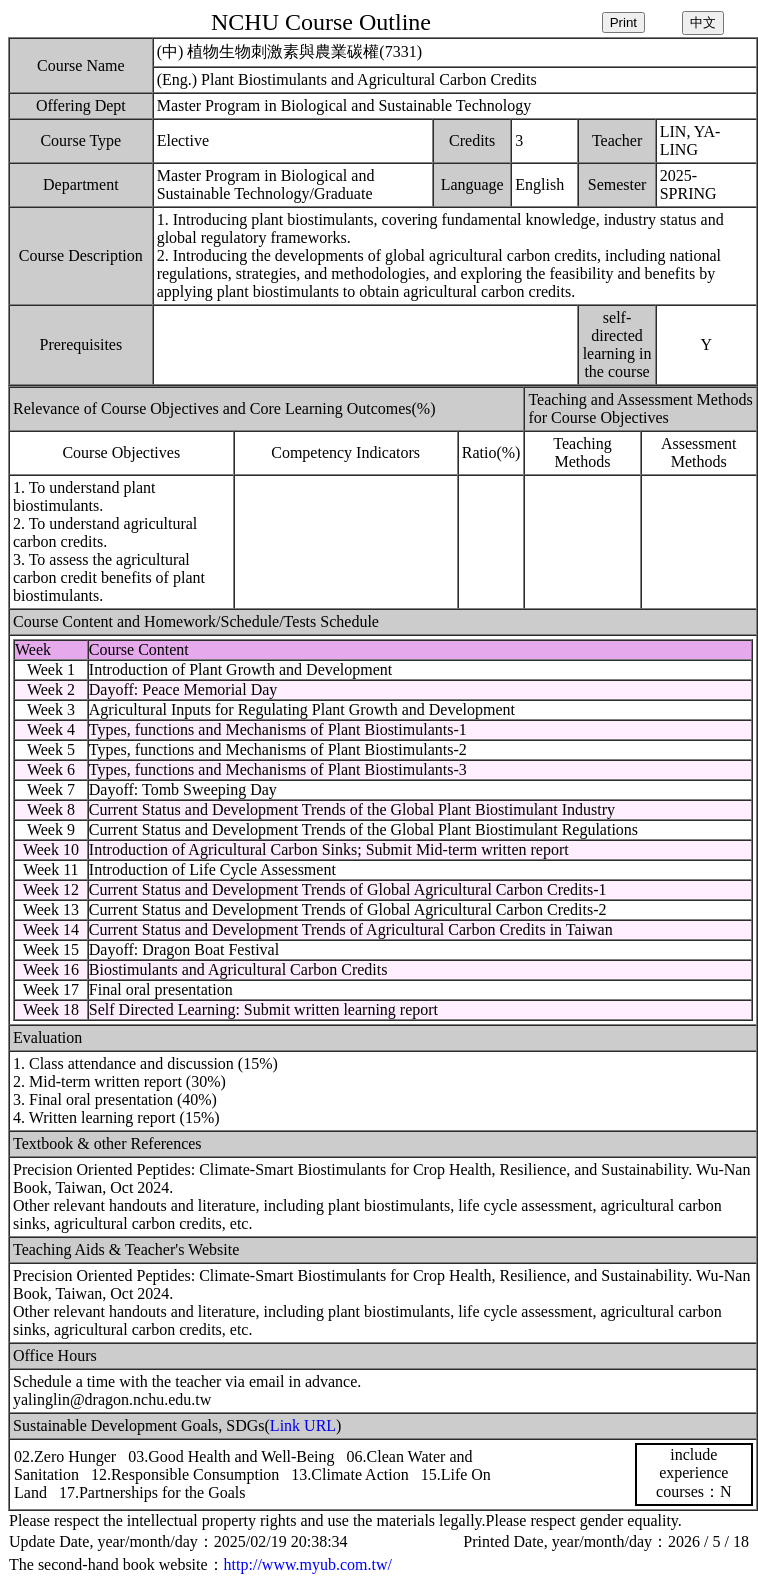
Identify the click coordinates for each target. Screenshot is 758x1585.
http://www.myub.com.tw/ (308, 1564)
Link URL (303, 1425)
